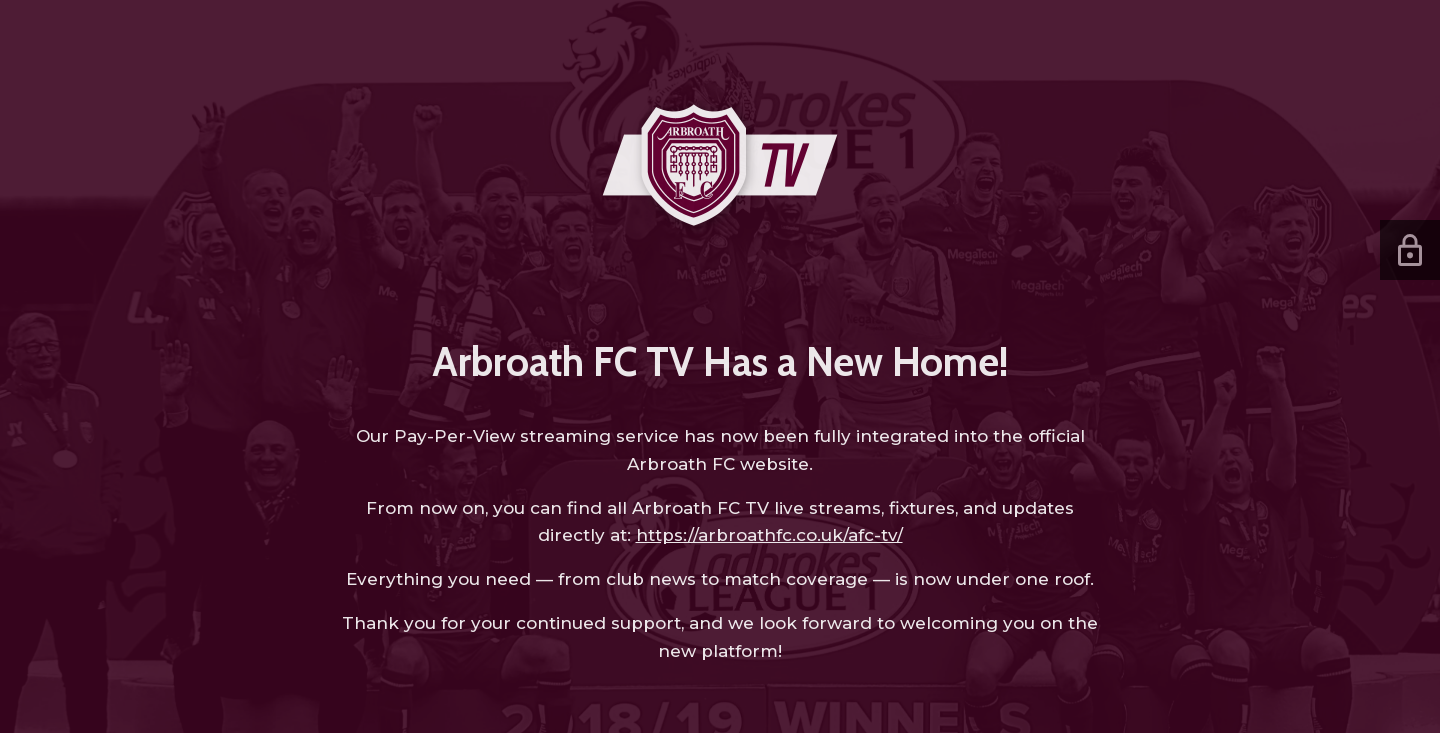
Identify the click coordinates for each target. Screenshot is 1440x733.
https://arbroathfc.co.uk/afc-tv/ (769, 535)
